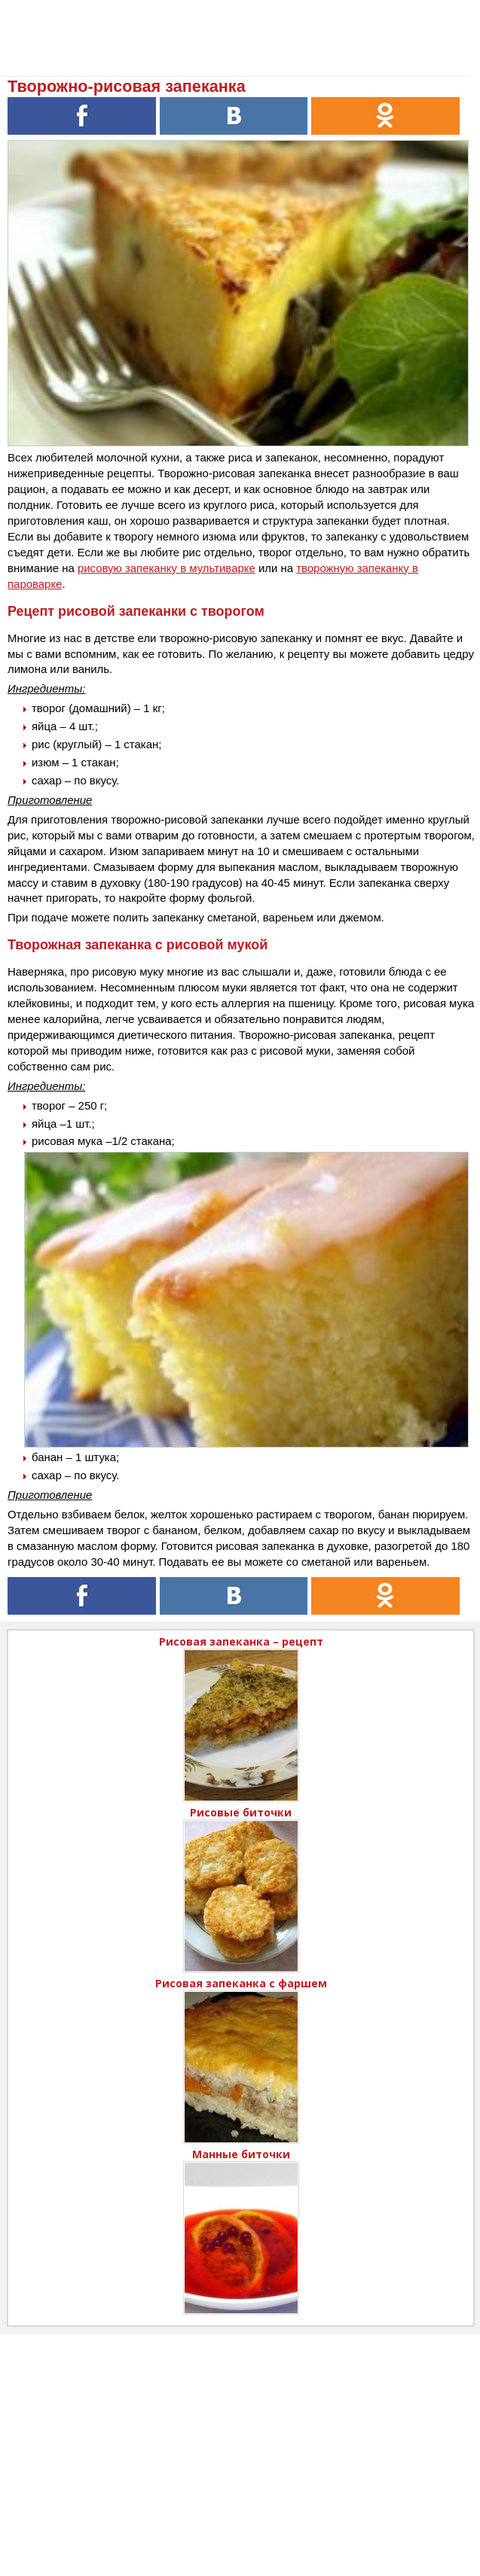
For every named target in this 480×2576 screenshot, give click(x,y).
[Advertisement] (240, 2439)
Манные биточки (241, 2154)
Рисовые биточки (241, 1812)
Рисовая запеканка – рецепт (241, 1641)
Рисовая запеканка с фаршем (241, 1983)
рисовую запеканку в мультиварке (166, 568)
